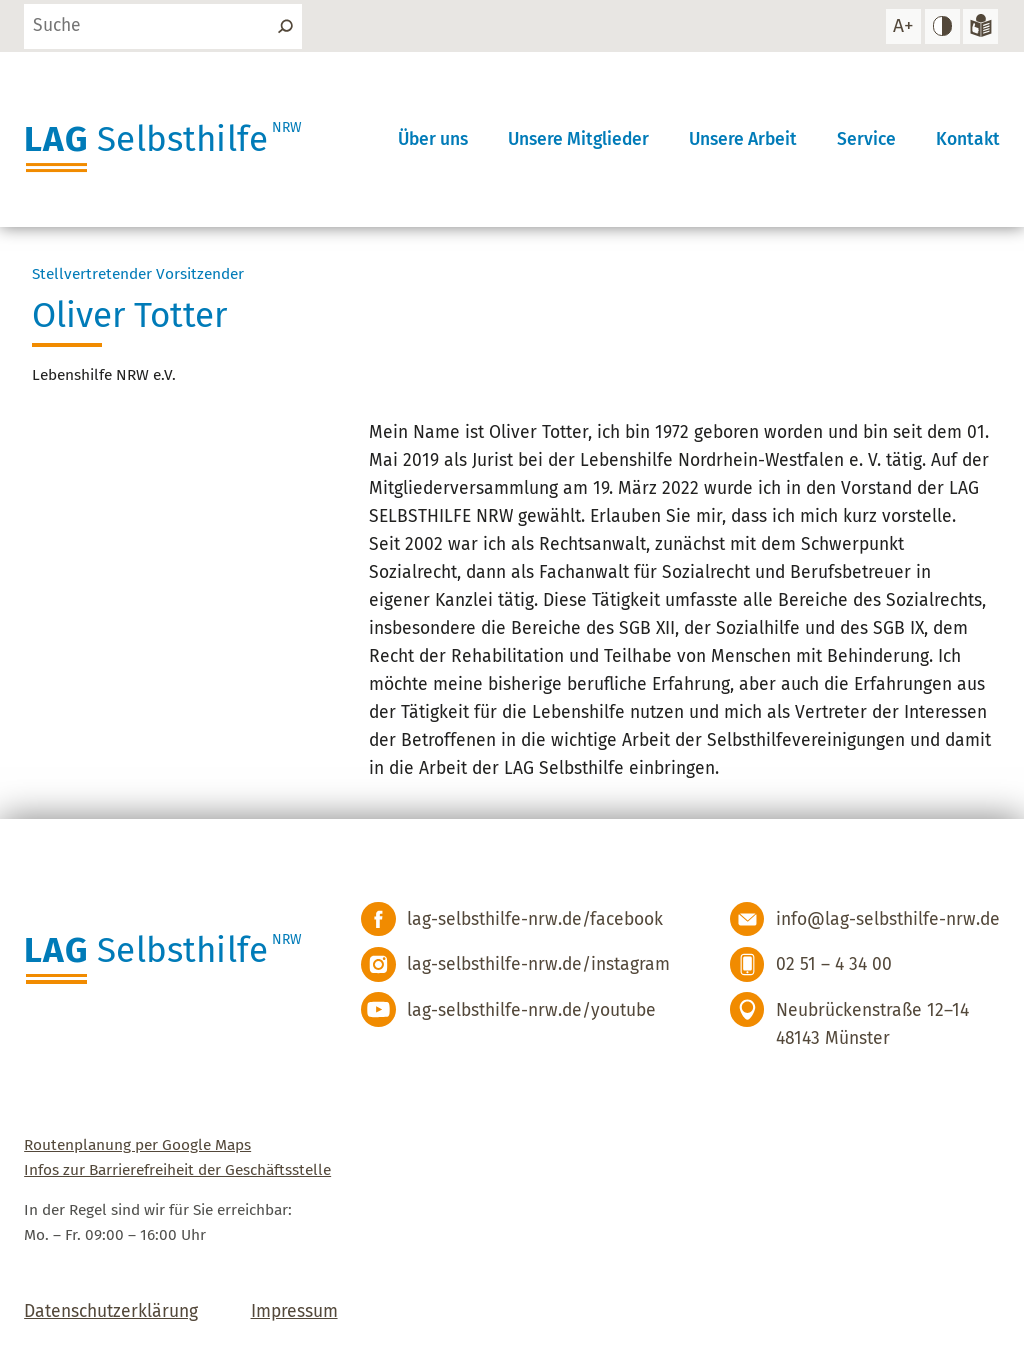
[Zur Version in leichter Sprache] (980, 26)
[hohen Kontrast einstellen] (942, 26)
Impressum (294, 1311)
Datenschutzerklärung (111, 1311)
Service (866, 139)
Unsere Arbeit (743, 139)
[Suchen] (284, 26)
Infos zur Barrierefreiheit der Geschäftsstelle (177, 1170)
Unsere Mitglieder (578, 139)
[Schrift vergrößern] (903, 26)
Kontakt (968, 139)
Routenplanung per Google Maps (137, 1145)
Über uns (433, 139)
